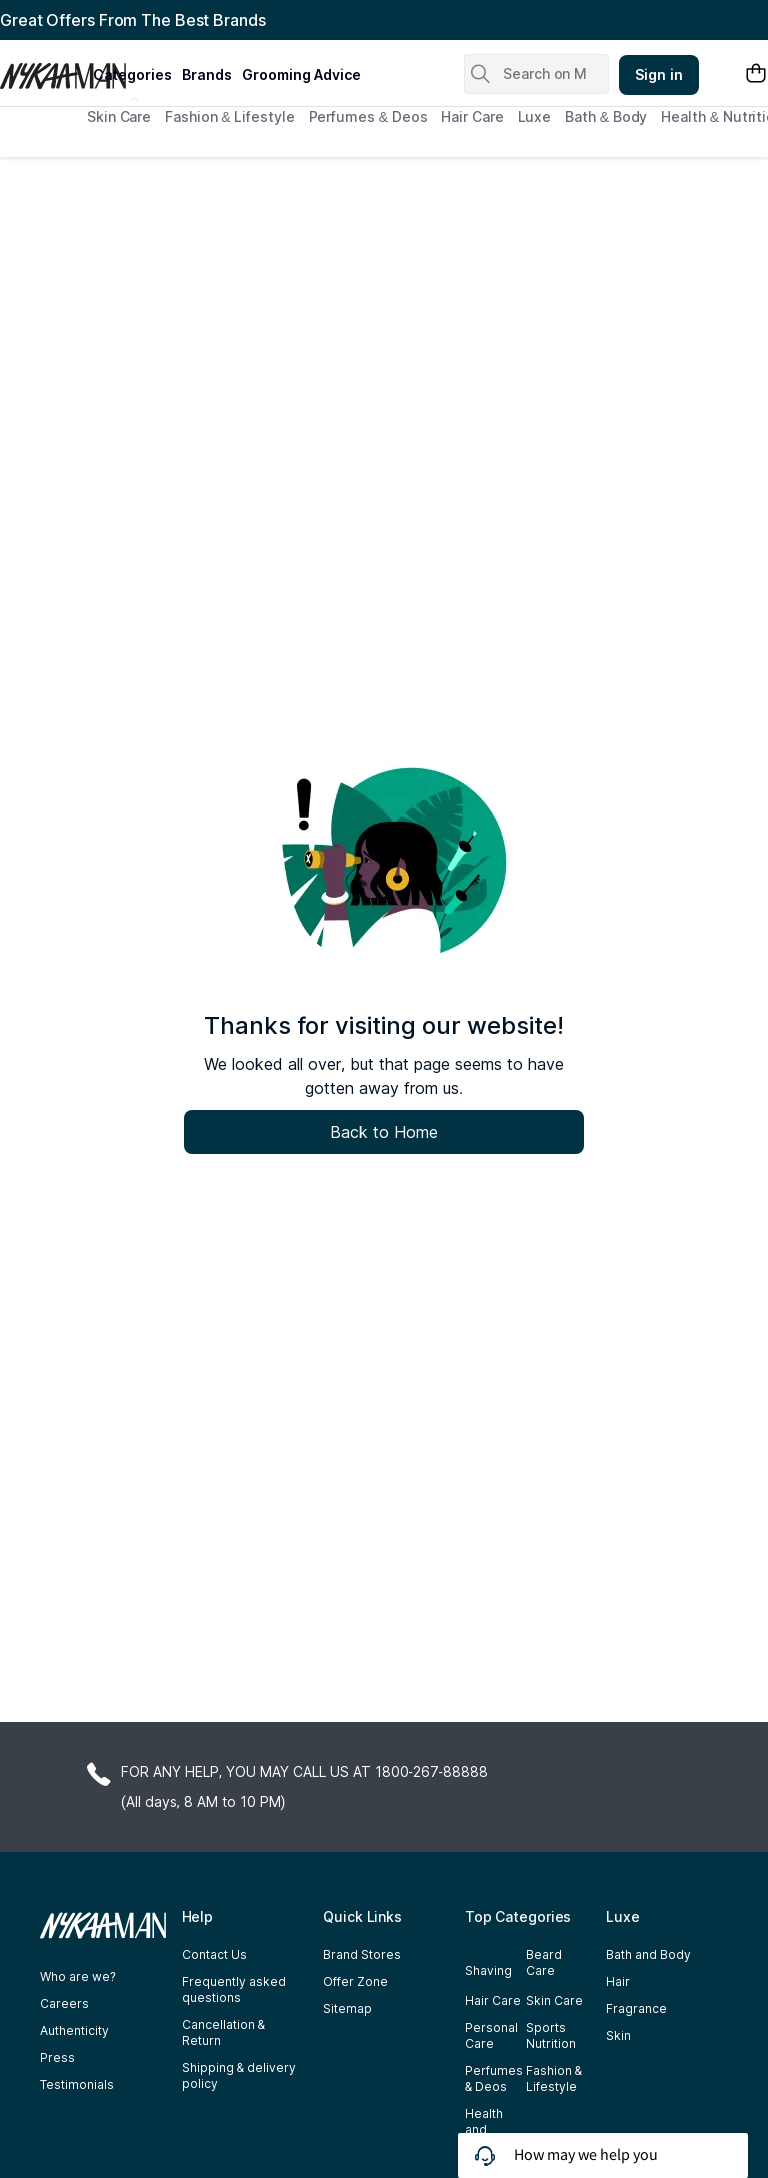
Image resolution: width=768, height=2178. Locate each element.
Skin (618, 2035)
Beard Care (544, 1962)
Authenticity (74, 2030)
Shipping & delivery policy (239, 2075)
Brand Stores (362, 1954)
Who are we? (78, 1976)
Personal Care (491, 2035)
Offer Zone (355, 1981)
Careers (64, 2003)
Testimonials (77, 2084)
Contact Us (214, 1954)
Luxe (535, 116)
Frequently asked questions (234, 1989)
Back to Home (384, 1132)
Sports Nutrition (551, 2035)
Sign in (659, 74)
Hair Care (472, 116)
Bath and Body (648, 1954)
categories (132, 74)
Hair (618, 1981)
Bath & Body (606, 116)
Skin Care (119, 116)
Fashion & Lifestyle (229, 116)
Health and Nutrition (490, 2129)
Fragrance (636, 2008)
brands (207, 74)
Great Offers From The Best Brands (133, 20)
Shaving (488, 1970)
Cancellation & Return (223, 2032)
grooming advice (301, 74)
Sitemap (347, 2008)
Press (57, 2057)
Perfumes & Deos (368, 116)
